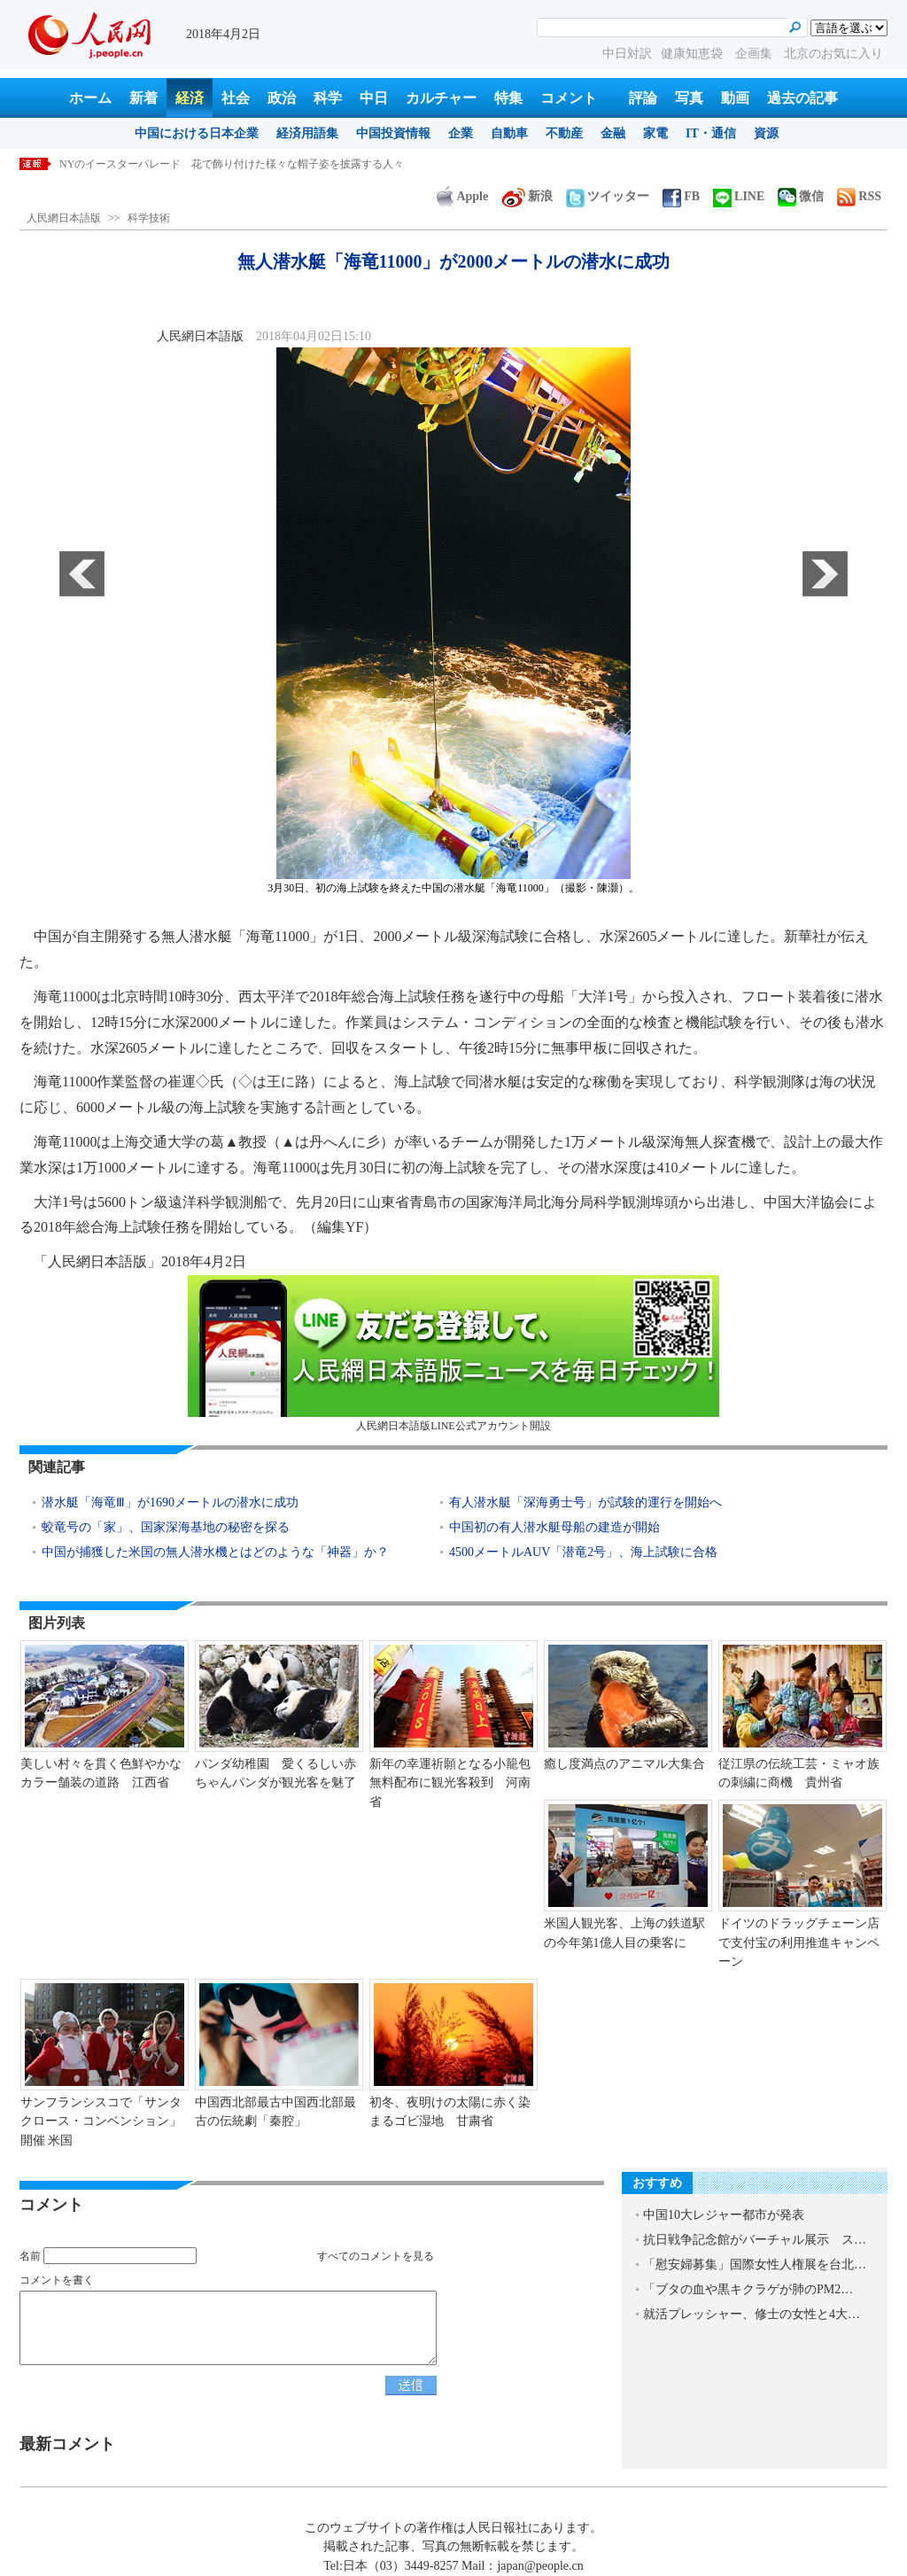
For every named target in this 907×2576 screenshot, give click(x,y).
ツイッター (607, 196)
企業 (460, 133)
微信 (801, 196)
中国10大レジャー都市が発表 (723, 2215)
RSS (859, 196)
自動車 (509, 133)
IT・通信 (711, 133)
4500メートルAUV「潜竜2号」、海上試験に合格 (583, 1552)
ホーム (90, 97)
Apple (462, 196)
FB (681, 196)
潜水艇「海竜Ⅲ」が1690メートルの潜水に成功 (170, 1502)
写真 (689, 97)
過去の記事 (802, 97)
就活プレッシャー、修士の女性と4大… (751, 2314)
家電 (655, 133)
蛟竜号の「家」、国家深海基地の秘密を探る (166, 1527)
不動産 (564, 133)
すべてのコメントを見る (375, 2256)
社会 (235, 97)
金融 (613, 133)
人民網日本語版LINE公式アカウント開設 (453, 1353)
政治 (281, 97)
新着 (143, 97)
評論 (643, 97)
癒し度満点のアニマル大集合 (624, 1764)
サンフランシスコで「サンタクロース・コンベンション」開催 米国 (101, 2121)
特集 (508, 97)
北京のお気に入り (833, 53)
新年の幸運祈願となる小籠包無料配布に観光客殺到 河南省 (450, 1783)
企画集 (755, 53)
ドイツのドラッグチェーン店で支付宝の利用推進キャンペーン (799, 1942)
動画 (735, 97)
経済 (189, 97)
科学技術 (149, 218)
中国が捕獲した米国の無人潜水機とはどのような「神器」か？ (215, 1552)
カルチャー (441, 97)
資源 (766, 133)
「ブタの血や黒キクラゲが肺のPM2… (748, 2289)
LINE (738, 196)
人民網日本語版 (64, 218)
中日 (374, 97)
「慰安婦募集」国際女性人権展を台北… (754, 2264)
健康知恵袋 (693, 53)
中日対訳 (627, 53)
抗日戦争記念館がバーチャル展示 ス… (754, 2239)
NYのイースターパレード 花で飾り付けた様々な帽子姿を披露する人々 (231, 164)
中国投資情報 (393, 133)
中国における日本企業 (197, 133)
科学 (328, 97)
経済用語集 (307, 133)
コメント (568, 97)
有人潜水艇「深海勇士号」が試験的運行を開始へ (585, 1502)
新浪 (527, 196)
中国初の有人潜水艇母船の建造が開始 (554, 1527)
